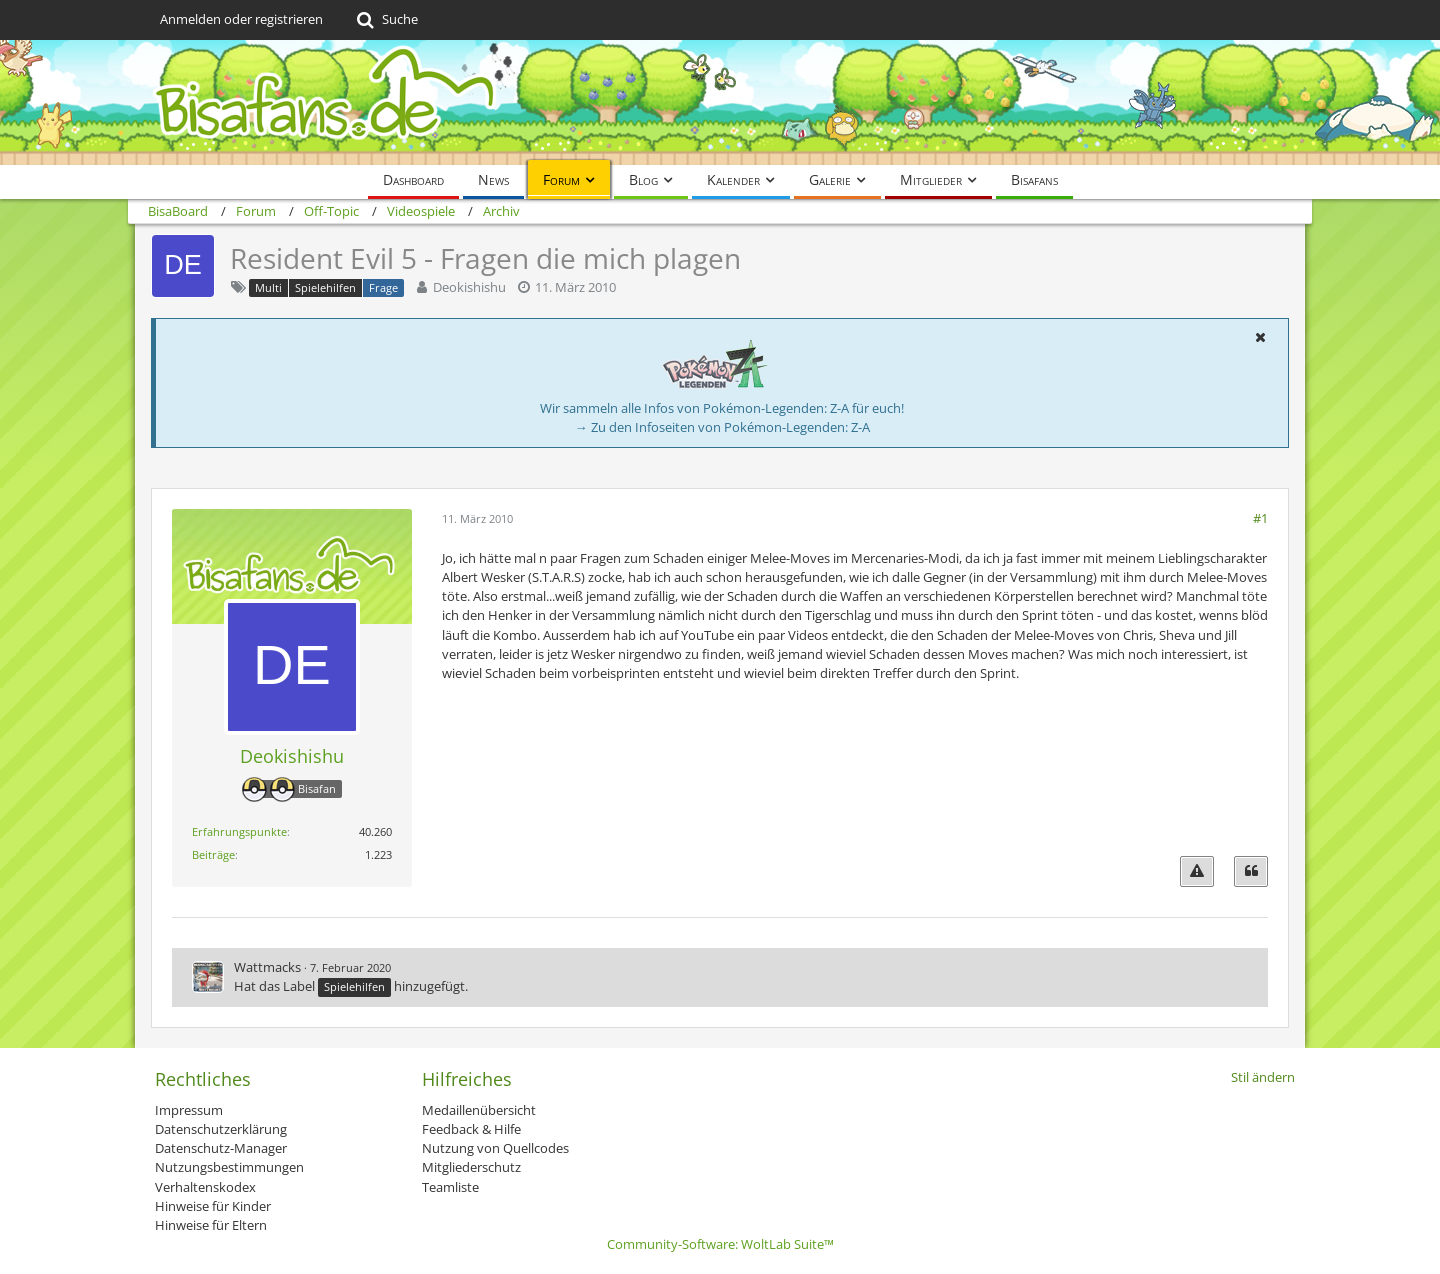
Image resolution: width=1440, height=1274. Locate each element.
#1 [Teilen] (1260, 518)
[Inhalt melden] (1197, 871)
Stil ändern (1263, 1077)
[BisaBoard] (720, 102)
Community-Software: (720, 1244)
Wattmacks (267, 967)
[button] (1260, 337)
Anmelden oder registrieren (241, 19)
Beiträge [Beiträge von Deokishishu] (213, 854)
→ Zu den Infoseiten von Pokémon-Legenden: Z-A (722, 427)
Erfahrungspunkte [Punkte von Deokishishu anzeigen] (239, 831)
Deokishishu (469, 287)
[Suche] (385, 20)
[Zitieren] (1251, 871)
